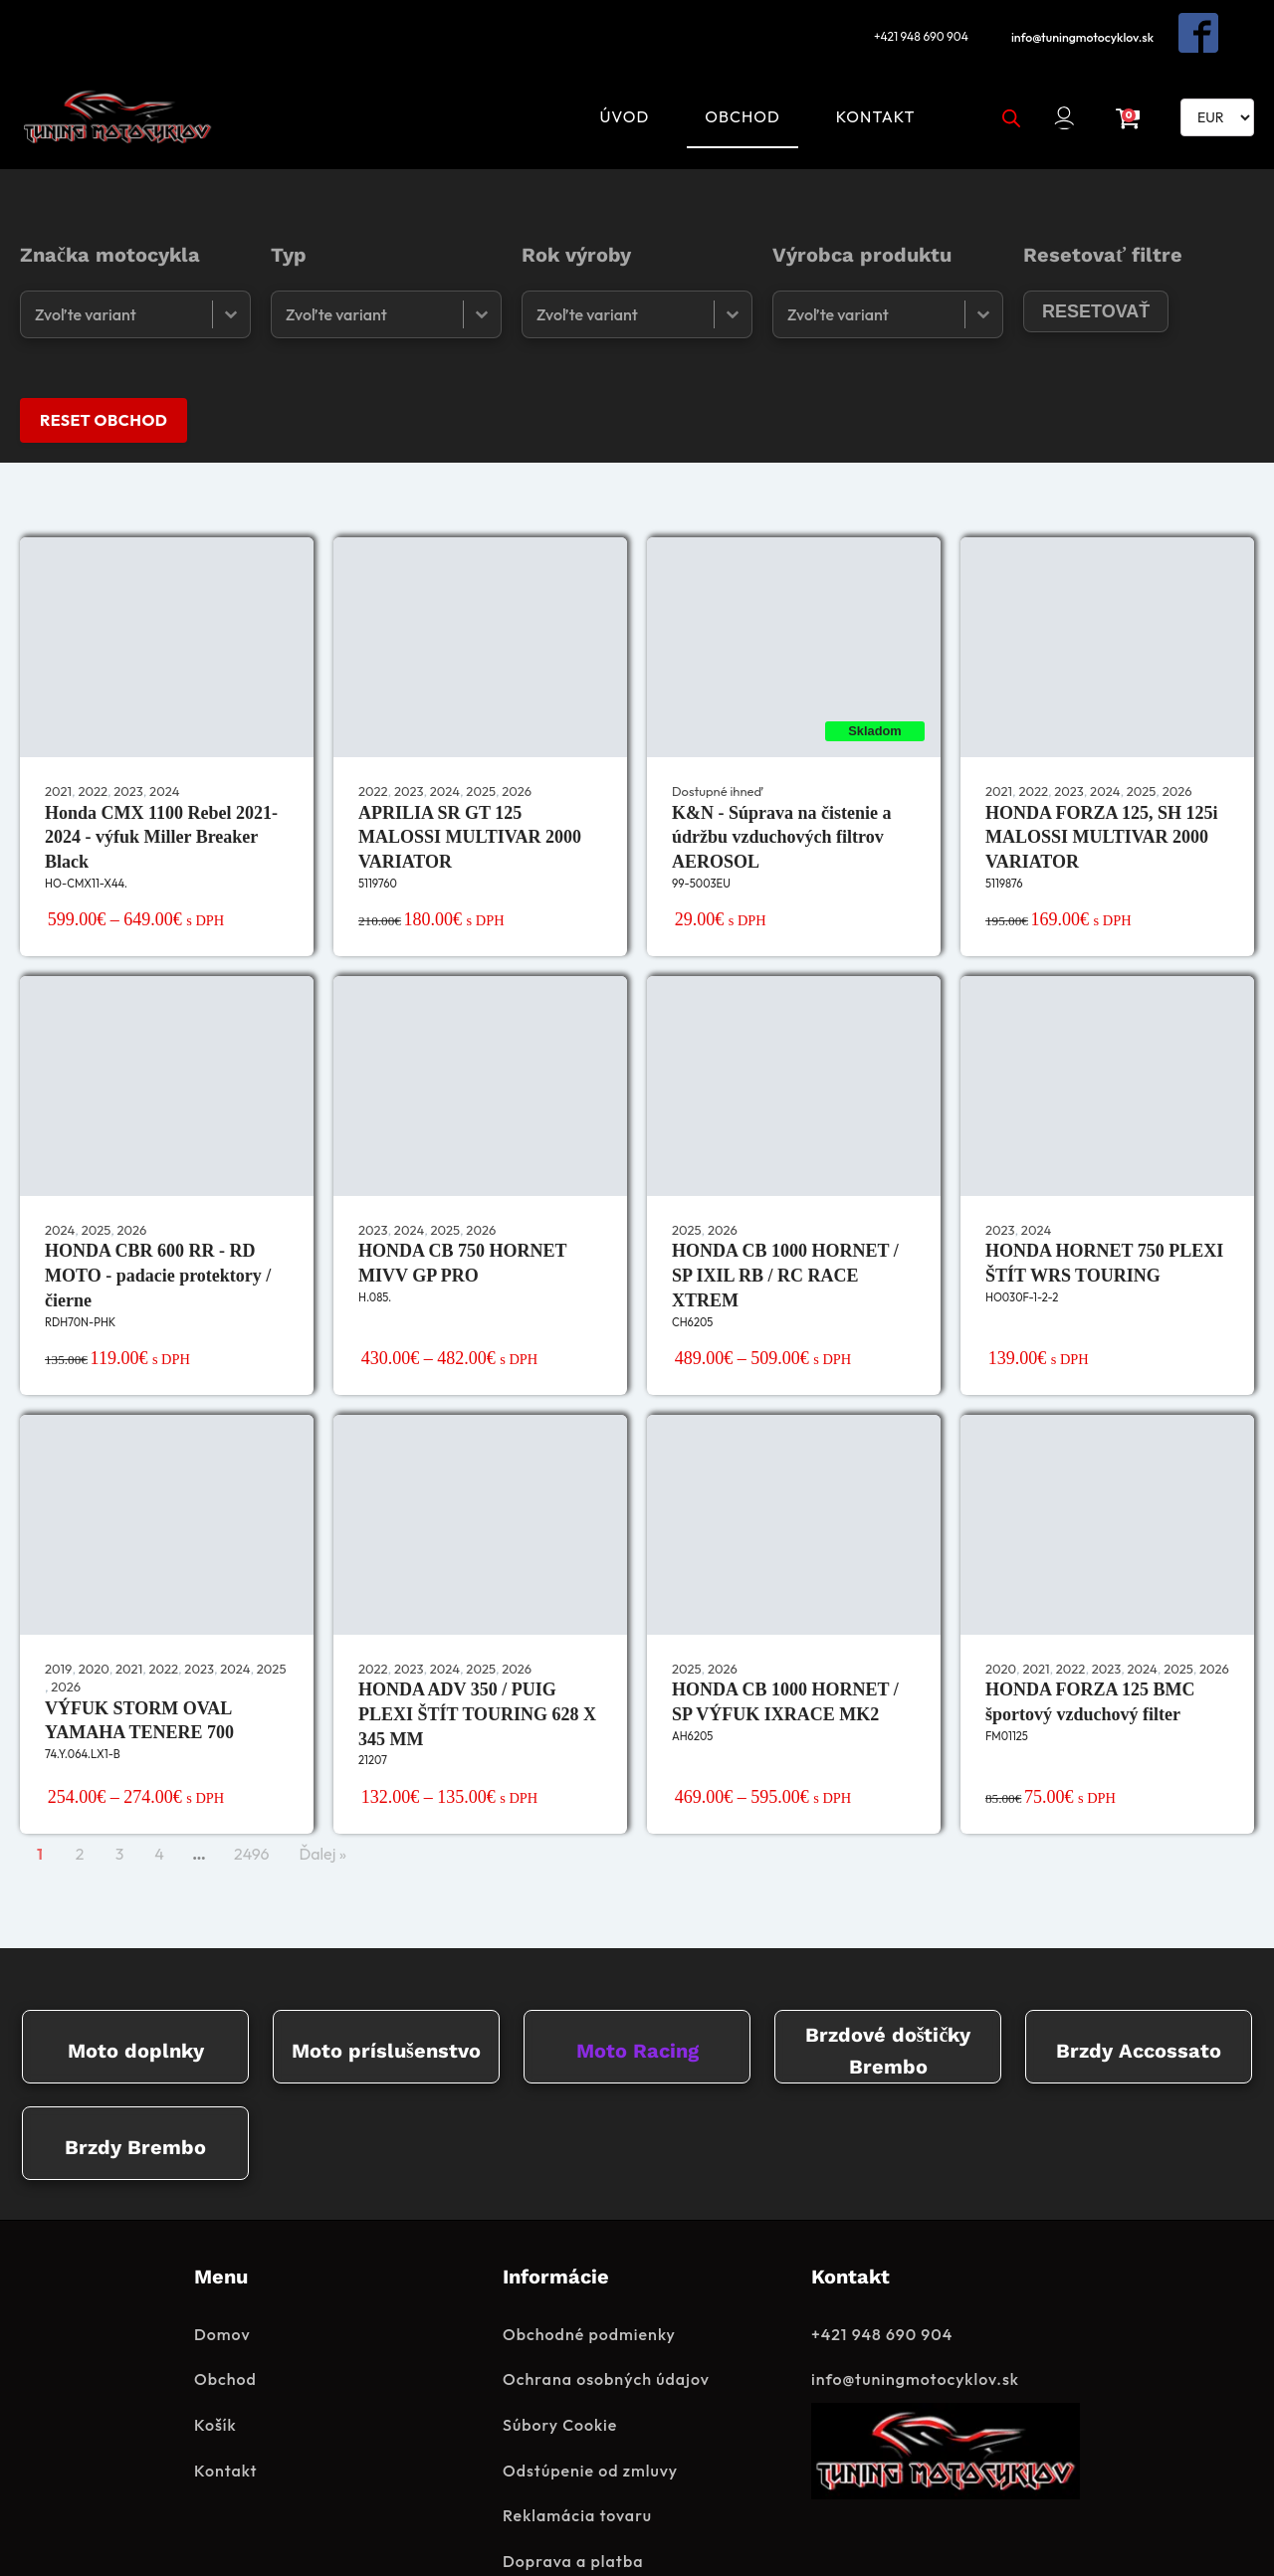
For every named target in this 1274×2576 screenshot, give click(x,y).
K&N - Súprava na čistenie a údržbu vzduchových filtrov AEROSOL (782, 787)
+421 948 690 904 (914, 26)
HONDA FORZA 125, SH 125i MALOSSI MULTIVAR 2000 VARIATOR (1101, 787)
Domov (222, 2285)
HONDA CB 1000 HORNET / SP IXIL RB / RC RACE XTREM (785, 1226)
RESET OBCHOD (103, 369)
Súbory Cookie (560, 2377)
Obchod (733, 86)
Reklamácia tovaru (577, 2467)
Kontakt (866, 86)
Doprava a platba (573, 2512)
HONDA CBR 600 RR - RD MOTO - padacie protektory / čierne (158, 1226)
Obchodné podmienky (589, 2285)
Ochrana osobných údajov (606, 2331)
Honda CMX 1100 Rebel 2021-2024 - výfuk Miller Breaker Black (161, 787)
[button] (1063, 87)
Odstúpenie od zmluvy (590, 2422)
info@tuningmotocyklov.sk (1085, 26)
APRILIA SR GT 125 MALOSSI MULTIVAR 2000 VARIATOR (469, 787)
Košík (215, 2377)
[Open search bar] (1002, 87)
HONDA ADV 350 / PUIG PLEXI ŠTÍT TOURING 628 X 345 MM (477, 1664)
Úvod (615, 86)
